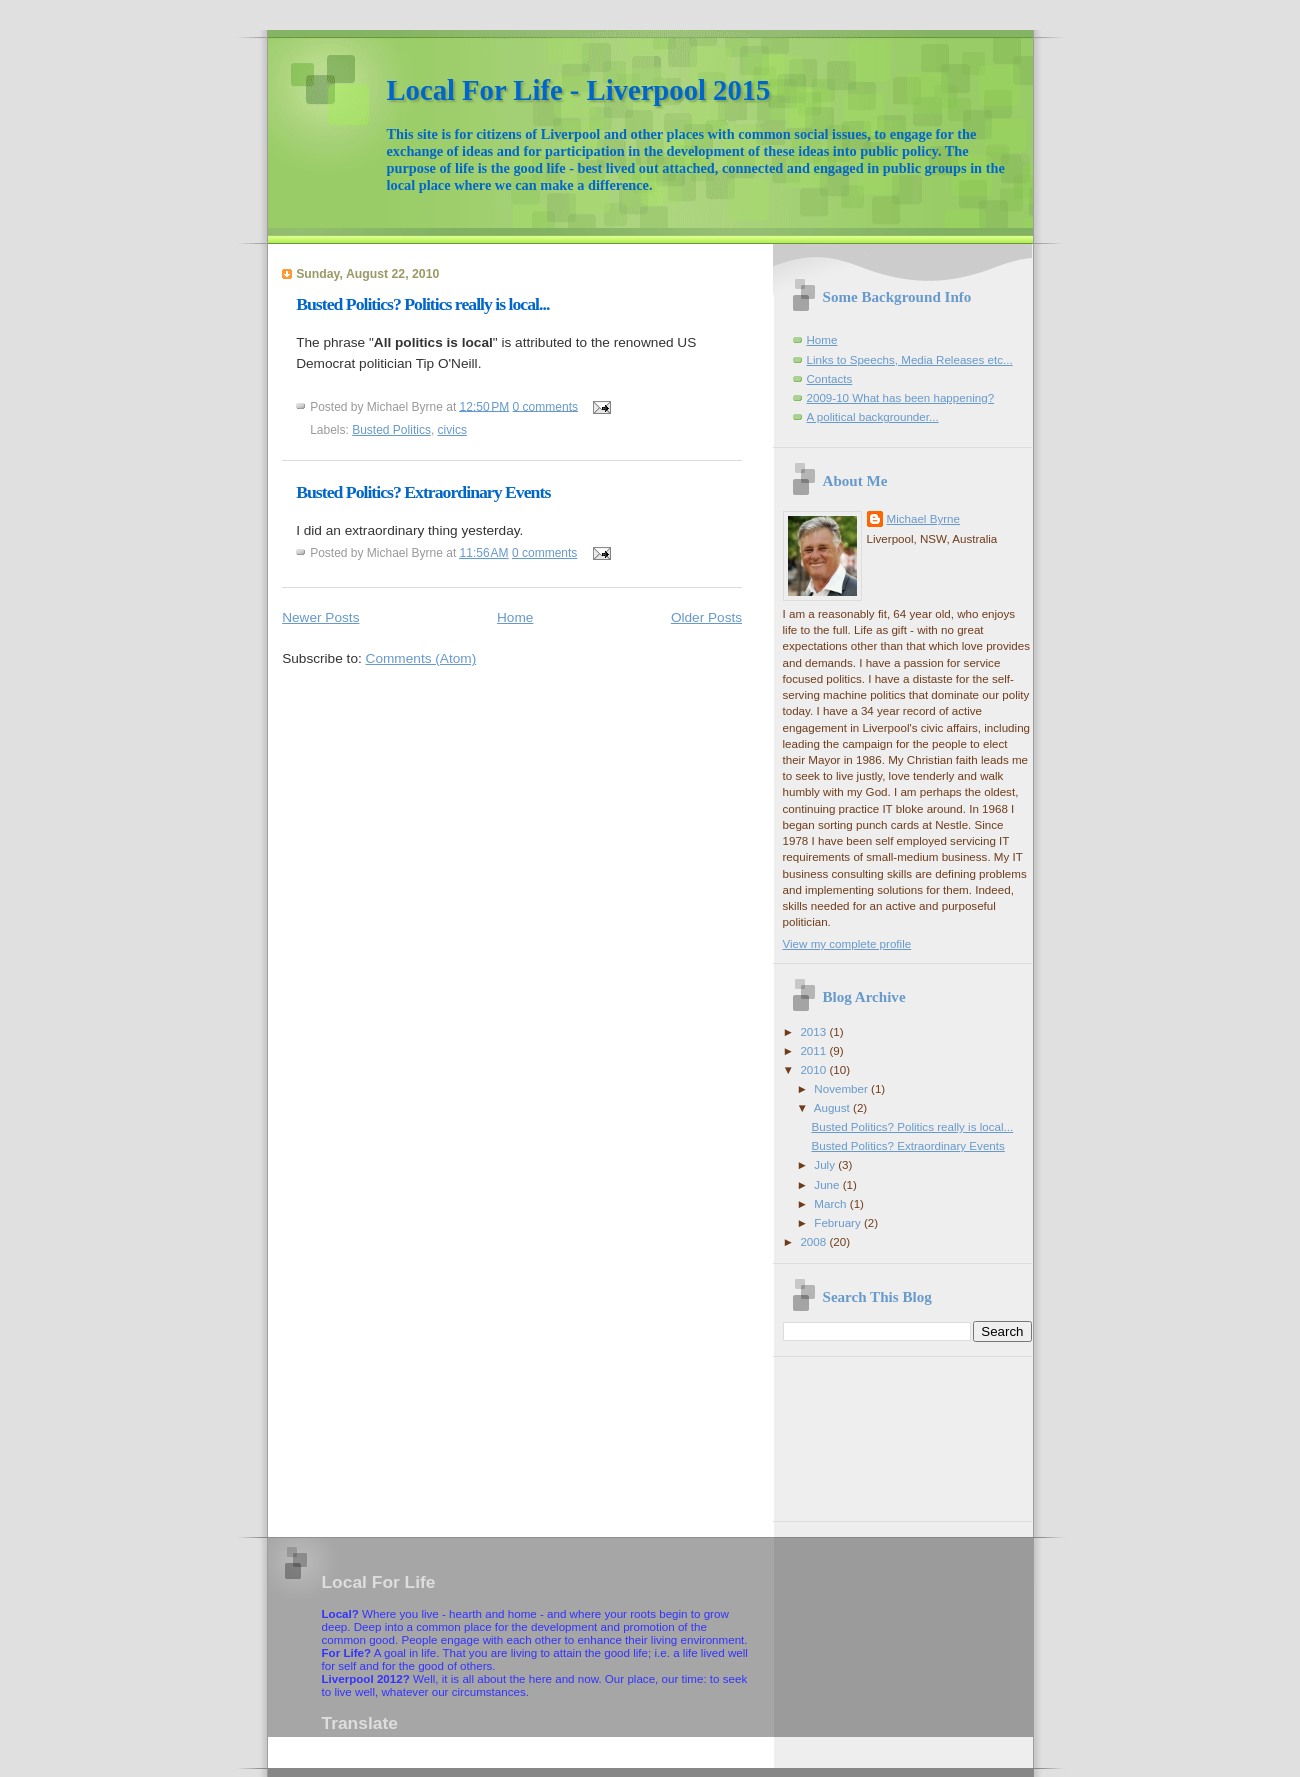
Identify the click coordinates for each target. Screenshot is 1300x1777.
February (839, 1222)
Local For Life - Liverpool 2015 (579, 90)
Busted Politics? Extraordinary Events (423, 492)
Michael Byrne (923, 518)
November (842, 1088)
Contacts (830, 378)
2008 (814, 1241)
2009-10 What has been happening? (901, 397)
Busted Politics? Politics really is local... (422, 304)
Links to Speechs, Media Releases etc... (910, 359)
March (831, 1203)
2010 (814, 1069)
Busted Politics (391, 430)
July (826, 1164)
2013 (814, 1031)
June (828, 1184)
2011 (814, 1050)
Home (515, 617)
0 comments (545, 406)
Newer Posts (320, 617)
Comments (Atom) (421, 658)
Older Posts (706, 617)
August (833, 1107)
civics (452, 430)
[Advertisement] (873, 1432)
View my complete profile (847, 943)
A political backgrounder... (873, 416)
